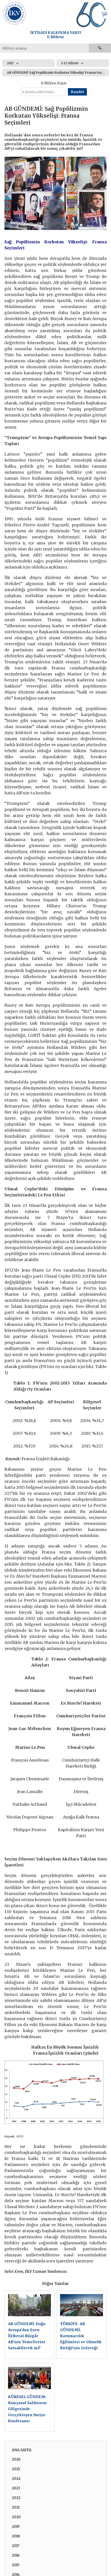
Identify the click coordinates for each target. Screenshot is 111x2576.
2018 (16, 2536)
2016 (16, 2555)
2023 (16, 2488)
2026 (16, 2459)
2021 (16, 2507)
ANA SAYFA (21, 2450)
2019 (16, 2526)
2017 (10, 63)
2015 (15, 2565)
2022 (16, 2497)
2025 (16, 2469)
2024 (16, 2478)
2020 (16, 2517)
